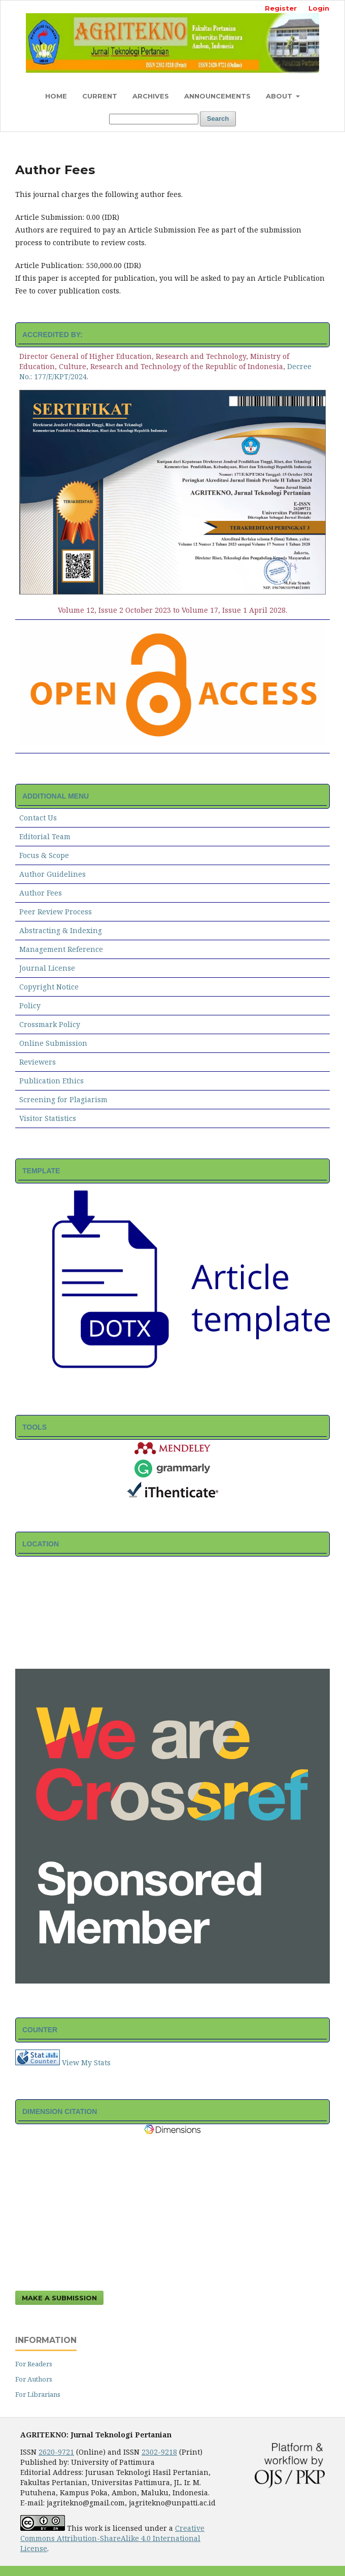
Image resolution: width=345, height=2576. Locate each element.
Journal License (47, 968)
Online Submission (53, 1043)
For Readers (33, 2363)
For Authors (33, 2379)
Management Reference (61, 949)
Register (281, 8)
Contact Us (38, 817)
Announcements (217, 96)
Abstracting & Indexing (60, 930)
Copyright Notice (49, 987)
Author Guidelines (52, 874)
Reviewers (37, 1062)
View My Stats (86, 2062)
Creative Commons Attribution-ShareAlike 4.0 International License (112, 2538)
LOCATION (40, 1544)
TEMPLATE (41, 1171)
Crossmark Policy (49, 1024)
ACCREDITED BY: (52, 335)
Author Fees (40, 893)
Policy (30, 1005)
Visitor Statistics (47, 1118)
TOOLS (34, 1427)
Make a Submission (59, 2298)
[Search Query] (153, 119)
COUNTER (39, 2030)
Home (56, 96)
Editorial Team (45, 836)
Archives (150, 96)
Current (99, 96)
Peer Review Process (55, 911)
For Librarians (37, 2394)
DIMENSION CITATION (59, 2111)
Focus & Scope (44, 855)
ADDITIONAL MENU (55, 796)
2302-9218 (159, 2452)
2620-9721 (56, 2452)
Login (318, 8)
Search (218, 118)
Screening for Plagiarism (63, 1099)
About (280, 96)
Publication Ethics (51, 1080)
